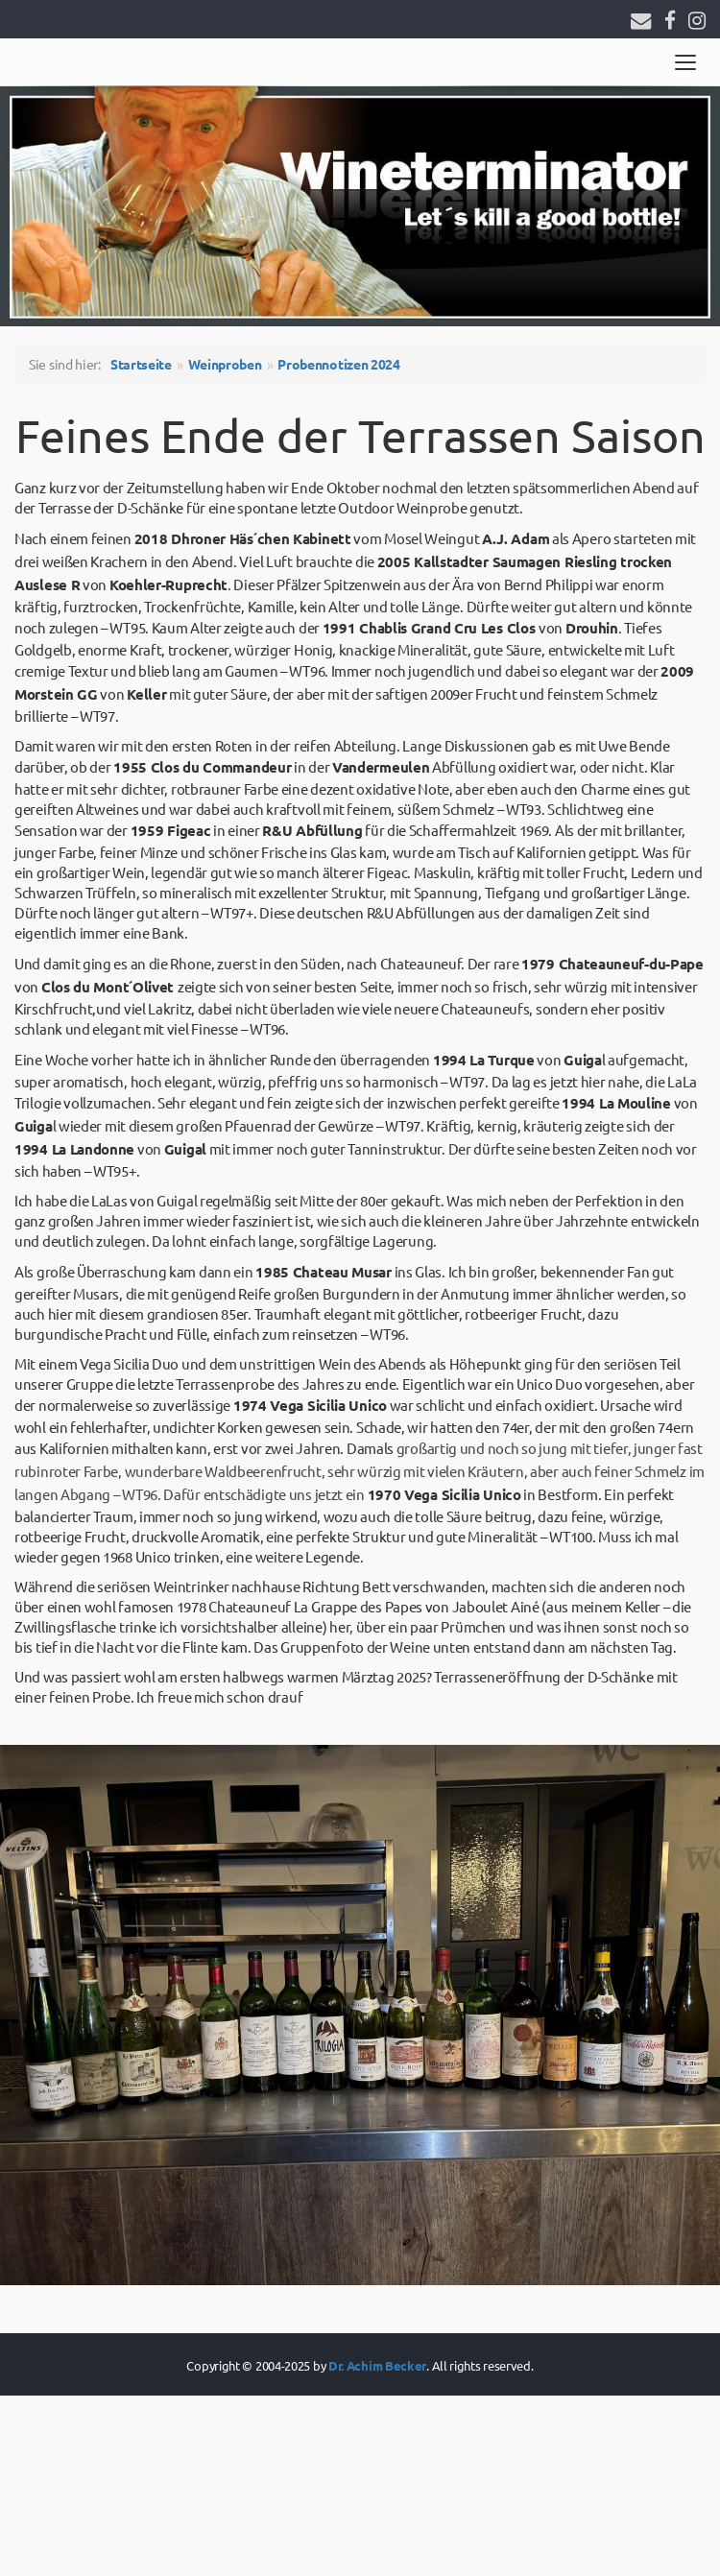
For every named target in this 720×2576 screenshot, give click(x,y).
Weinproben (225, 363)
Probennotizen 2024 (338, 363)
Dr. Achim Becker (377, 2365)
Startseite (141, 363)
